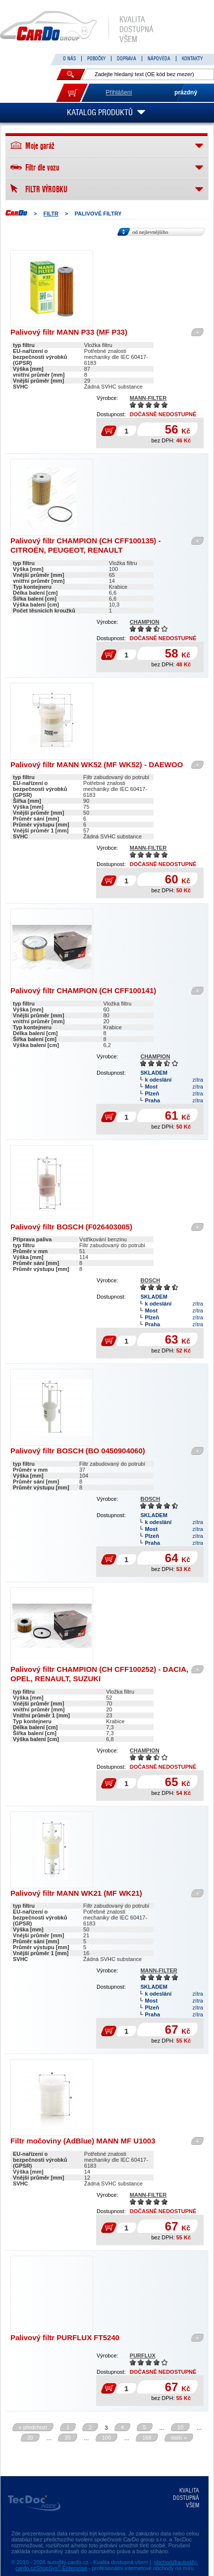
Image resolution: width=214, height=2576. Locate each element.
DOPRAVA (126, 58)
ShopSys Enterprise (61, 2568)
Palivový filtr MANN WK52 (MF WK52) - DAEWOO (96, 764)
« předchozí (33, 2427)
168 (146, 2438)
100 (106, 2438)
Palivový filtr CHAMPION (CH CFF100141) (83, 990)
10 (180, 2427)
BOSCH (150, 1280)
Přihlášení (119, 92)
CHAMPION (145, 622)
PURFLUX (143, 2355)
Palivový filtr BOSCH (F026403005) (71, 1227)
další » (179, 2438)
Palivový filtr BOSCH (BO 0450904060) (77, 1450)
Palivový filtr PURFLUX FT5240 (64, 2337)
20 (30, 2438)
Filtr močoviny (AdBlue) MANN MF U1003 (83, 2141)
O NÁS (69, 58)
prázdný (185, 92)
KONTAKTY (192, 58)
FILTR (51, 214)
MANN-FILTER (148, 398)
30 (67, 2438)
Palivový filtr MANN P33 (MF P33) (68, 332)
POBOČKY (96, 58)
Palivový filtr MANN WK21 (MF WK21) (76, 1893)
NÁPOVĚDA (159, 58)
